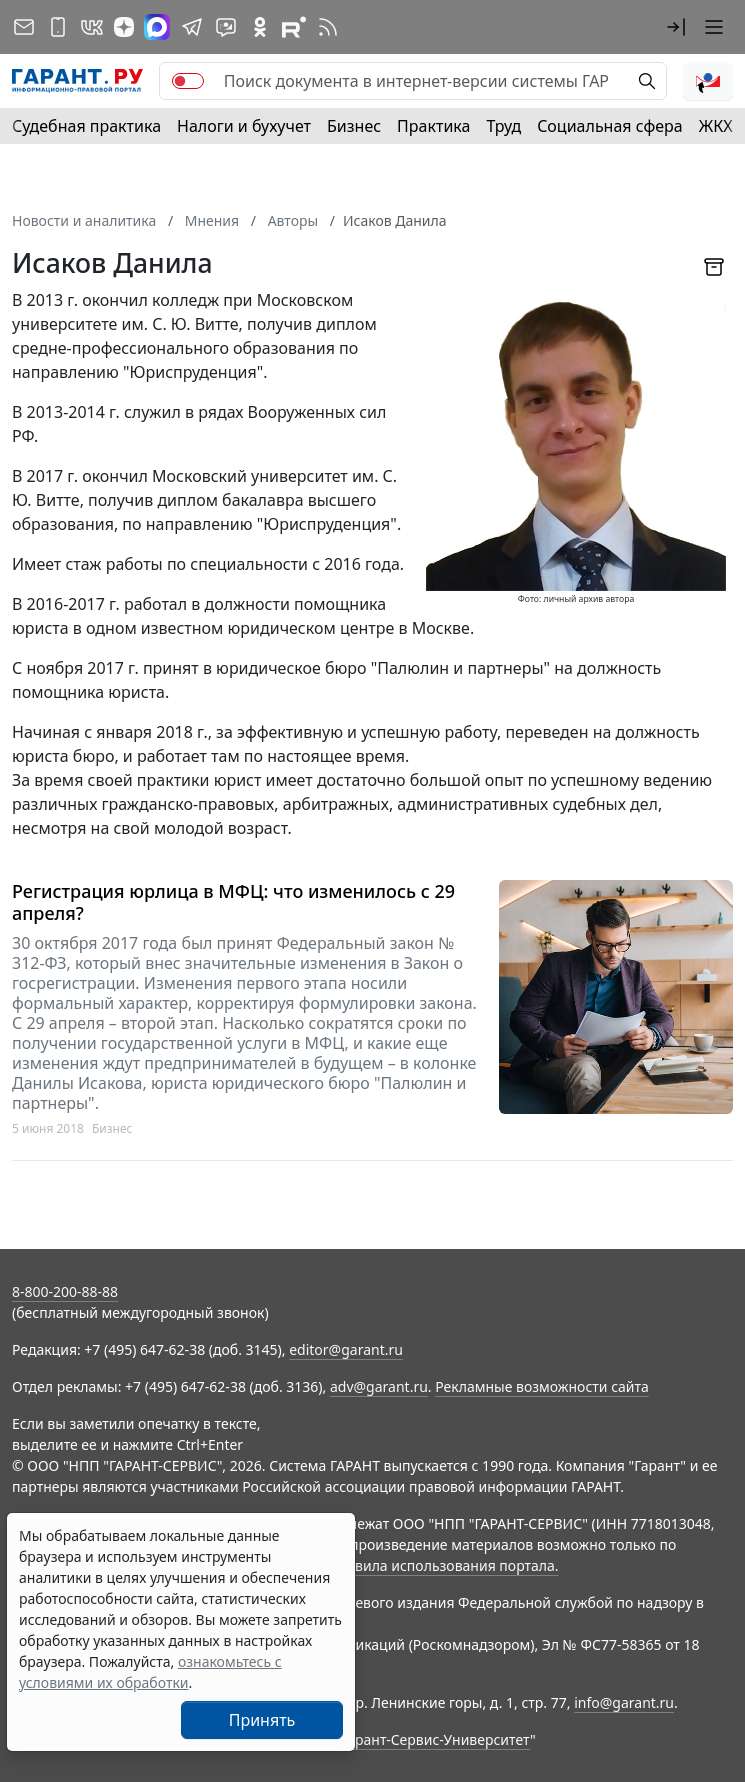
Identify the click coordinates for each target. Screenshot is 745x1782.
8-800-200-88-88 (65, 1291)
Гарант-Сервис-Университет (435, 1739)
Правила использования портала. (443, 1565)
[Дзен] (124, 27)
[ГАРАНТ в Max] (157, 27)
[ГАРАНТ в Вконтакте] (92, 27)
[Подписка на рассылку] (24, 27)
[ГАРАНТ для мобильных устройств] (58, 27)
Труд (503, 126)
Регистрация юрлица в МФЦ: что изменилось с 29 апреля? (233, 902)
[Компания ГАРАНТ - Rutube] (294, 27)
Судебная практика (86, 126)
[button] (676, 27)
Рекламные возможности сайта (542, 1386)
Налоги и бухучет (244, 126)
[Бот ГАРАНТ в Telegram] (226, 27)
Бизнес (354, 126)
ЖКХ (716, 126)
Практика (433, 126)
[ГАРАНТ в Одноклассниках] (260, 27)
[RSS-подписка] (328, 27)
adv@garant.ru (379, 1386)
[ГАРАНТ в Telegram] (192, 27)
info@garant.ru (624, 1702)
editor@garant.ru (346, 1349)
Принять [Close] (262, 1720)
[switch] (188, 81)
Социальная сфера (610, 126)
